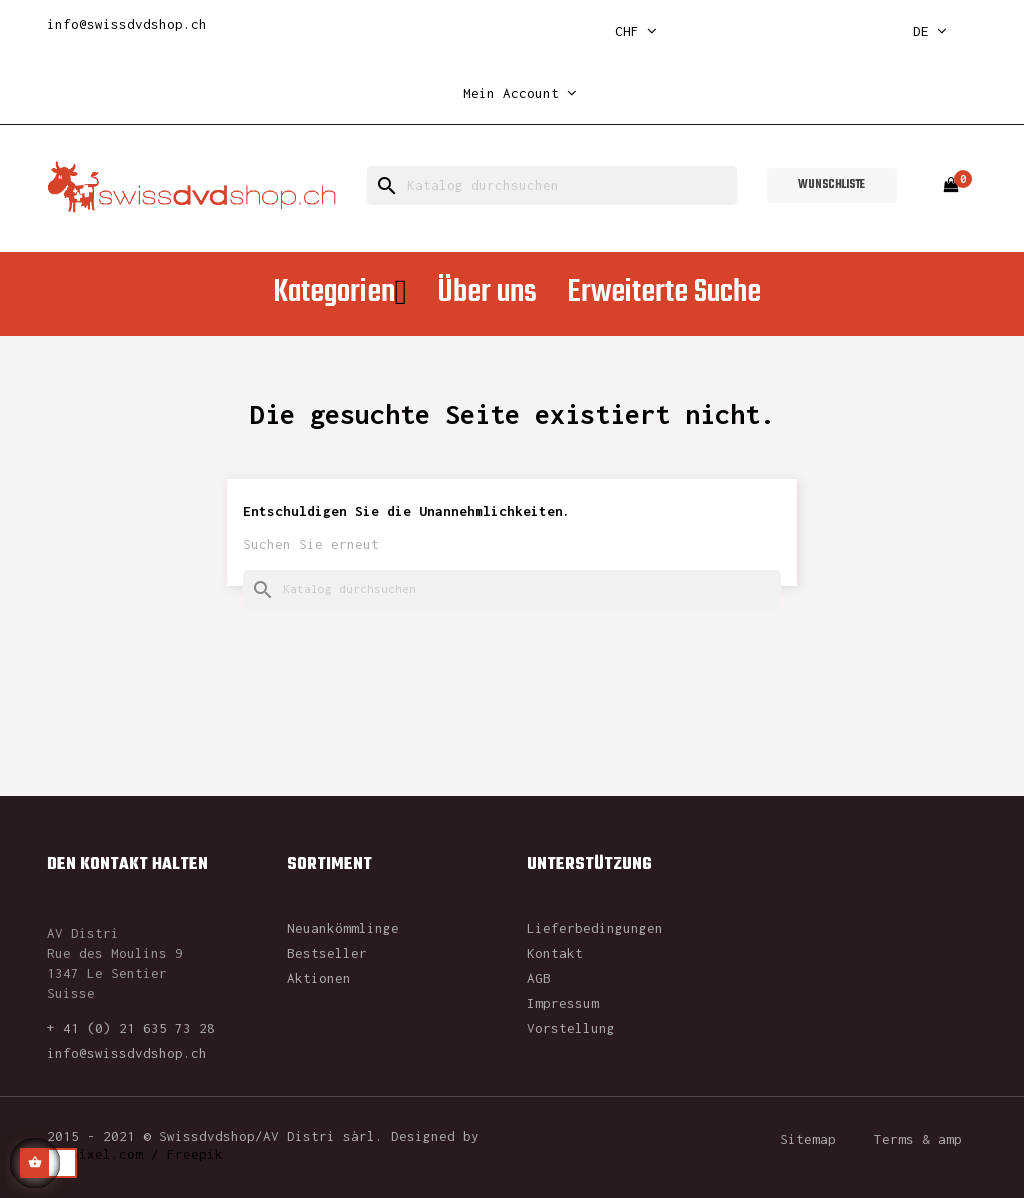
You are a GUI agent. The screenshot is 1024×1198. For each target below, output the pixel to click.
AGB (539, 978)
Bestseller (327, 953)
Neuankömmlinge (343, 928)
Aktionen (319, 978)
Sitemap (808, 1139)
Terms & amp (918, 1139)
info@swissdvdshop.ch (127, 24)
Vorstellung (571, 1028)
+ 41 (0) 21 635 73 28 (131, 1028)
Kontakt (555, 953)
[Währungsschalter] (636, 31)
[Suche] (552, 185)
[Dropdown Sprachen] (930, 31)
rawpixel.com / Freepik (135, 1154)
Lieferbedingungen (595, 928)
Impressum (563, 1003)
